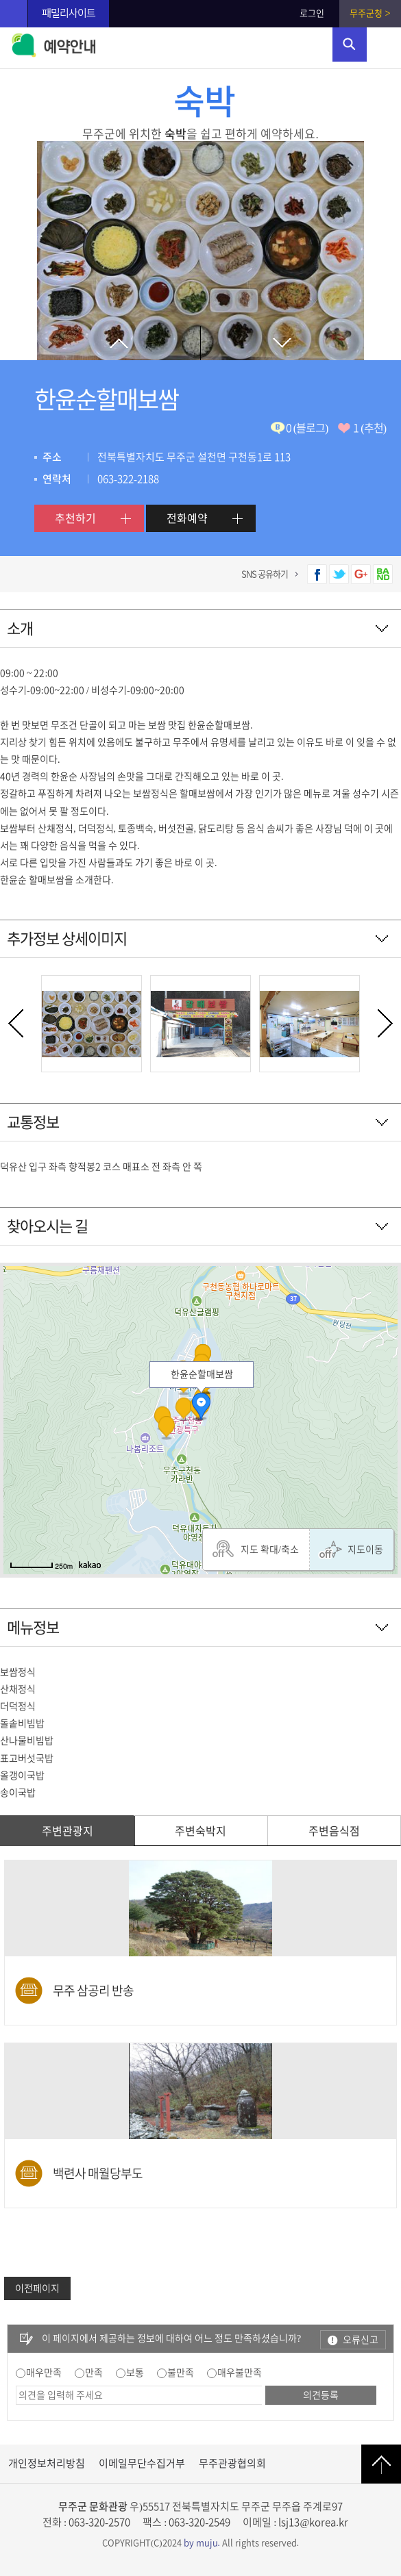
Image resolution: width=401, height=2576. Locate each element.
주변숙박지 (200, 1831)
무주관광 (13, 13)
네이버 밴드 (383, 574)
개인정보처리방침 (46, 2463)
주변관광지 (67, 1831)
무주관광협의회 (232, 2463)
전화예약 (187, 518)
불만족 (180, 2372)
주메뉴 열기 (384, 44)
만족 (94, 2372)
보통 (135, 2372)
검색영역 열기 (349, 44)
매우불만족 (239, 2372)
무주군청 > (370, 13)
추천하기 (75, 518)
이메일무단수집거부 (142, 2463)
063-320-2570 (99, 2522)
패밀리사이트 (68, 13)
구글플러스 (361, 574)
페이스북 (317, 574)
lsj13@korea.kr (313, 2522)
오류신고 (360, 2340)
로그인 (312, 13)
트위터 (339, 574)
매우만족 (44, 2372)
